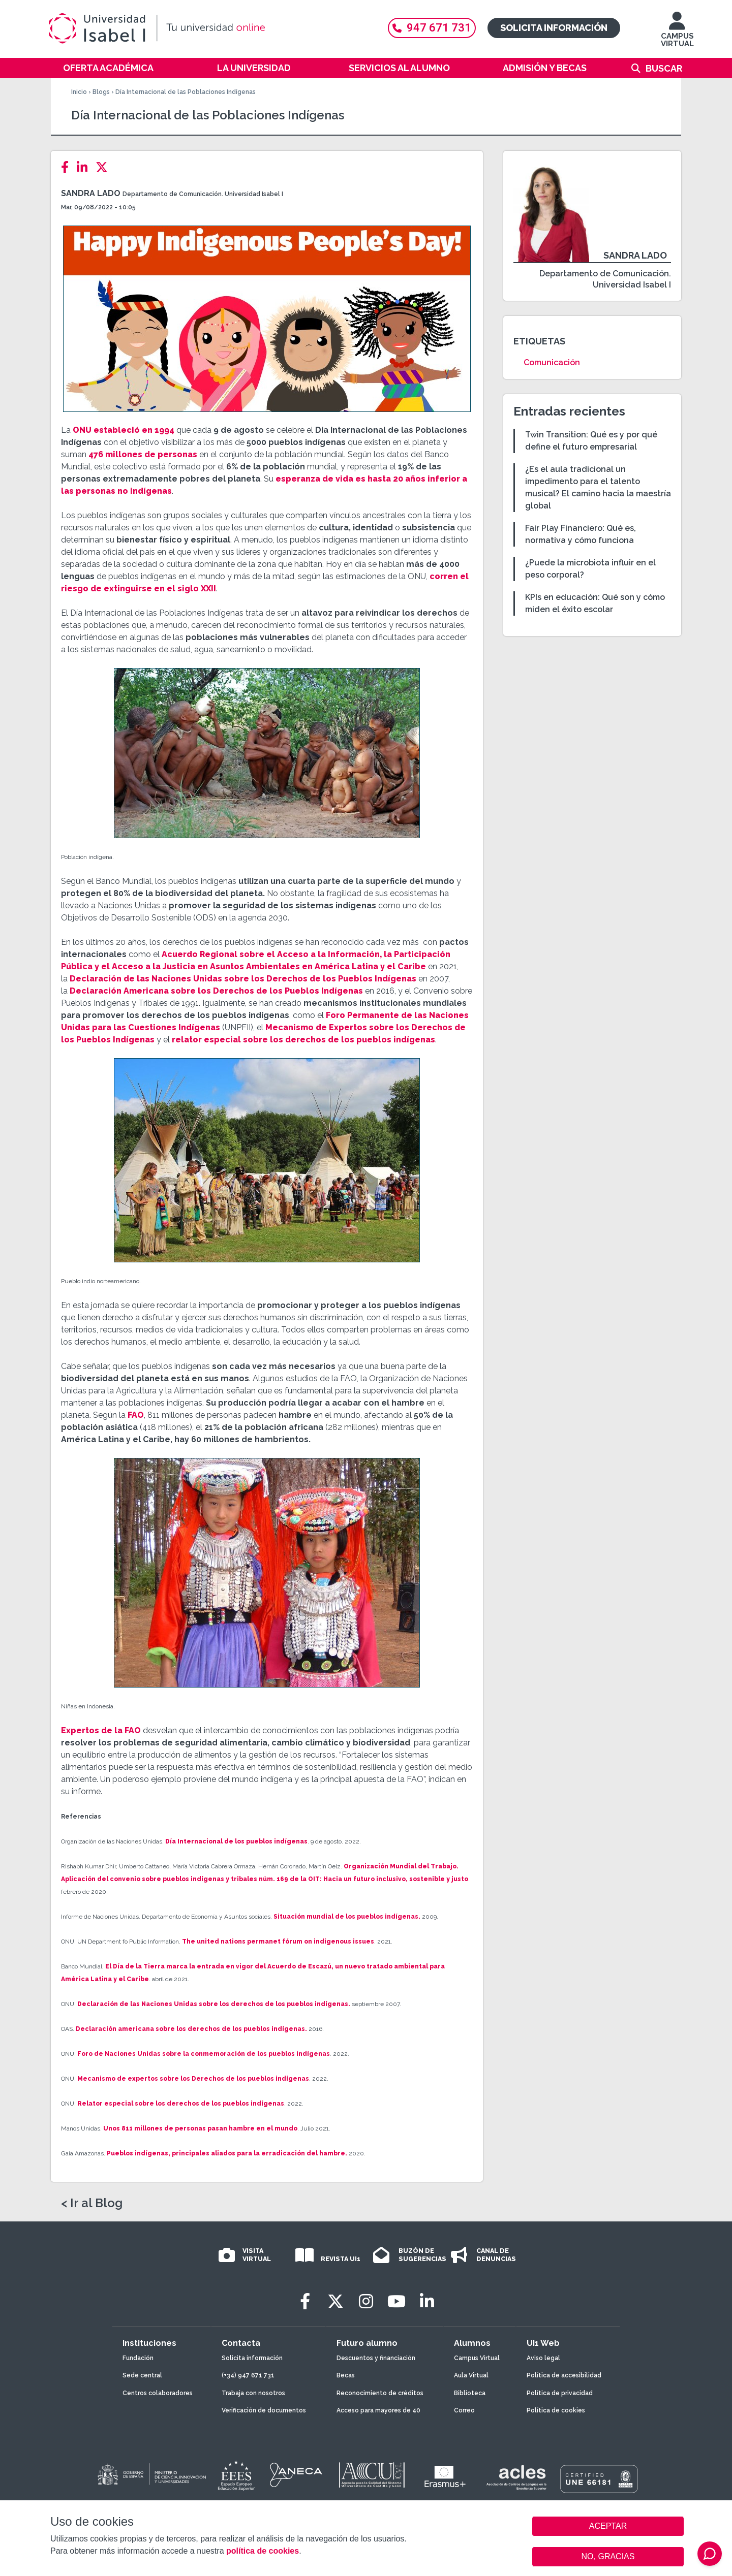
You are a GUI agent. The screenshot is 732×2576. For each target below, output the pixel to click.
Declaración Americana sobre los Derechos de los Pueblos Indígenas (216, 991)
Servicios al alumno (399, 67)
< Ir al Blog (92, 2203)
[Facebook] (68, 167)
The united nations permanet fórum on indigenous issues (278, 1941)
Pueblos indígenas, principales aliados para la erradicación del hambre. (227, 2153)
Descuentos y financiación (376, 2358)
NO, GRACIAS (608, 2556)
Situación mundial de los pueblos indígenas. (346, 1916)
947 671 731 (431, 27)
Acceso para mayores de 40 (378, 2410)
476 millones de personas (142, 454)
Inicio (79, 92)
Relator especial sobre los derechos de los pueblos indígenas (180, 2103)
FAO (135, 1415)
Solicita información (553, 27)
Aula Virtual (471, 2375)
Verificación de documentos (264, 2410)
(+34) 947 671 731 (248, 2375)
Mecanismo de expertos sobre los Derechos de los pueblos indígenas (193, 2078)
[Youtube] (396, 2301)
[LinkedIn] (85, 167)
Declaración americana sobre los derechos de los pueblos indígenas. (191, 2028)
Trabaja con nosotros (253, 2393)
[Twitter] (105, 167)
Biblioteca (469, 2393)
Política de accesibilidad (564, 2375)
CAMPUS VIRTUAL (677, 34)
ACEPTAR (608, 2526)
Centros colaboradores (158, 2393)
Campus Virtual (477, 2358)
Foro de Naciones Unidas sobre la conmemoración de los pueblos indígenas (203, 2053)
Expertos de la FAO (101, 1730)
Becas (346, 2375)
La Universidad (254, 67)
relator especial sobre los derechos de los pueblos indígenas (303, 1039)
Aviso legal (543, 2358)
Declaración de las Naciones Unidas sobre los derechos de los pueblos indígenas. (213, 2004)
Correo (464, 2410)
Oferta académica (108, 67)
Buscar (664, 68)
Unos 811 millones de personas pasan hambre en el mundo (199, 2128)
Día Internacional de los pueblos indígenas (236, 1841)
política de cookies (262, 2551)
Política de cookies (556, 2410)
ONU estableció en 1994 (123, 430)
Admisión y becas (545, 67)
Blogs (101, 92)
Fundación (138, 2358)
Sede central (142, 2375)
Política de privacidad (560, 2393)
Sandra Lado (90, 193)
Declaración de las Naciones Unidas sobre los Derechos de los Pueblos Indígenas (243, 978)
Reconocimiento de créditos (380, 2393)
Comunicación (552, 362)
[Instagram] (366, 2301)
